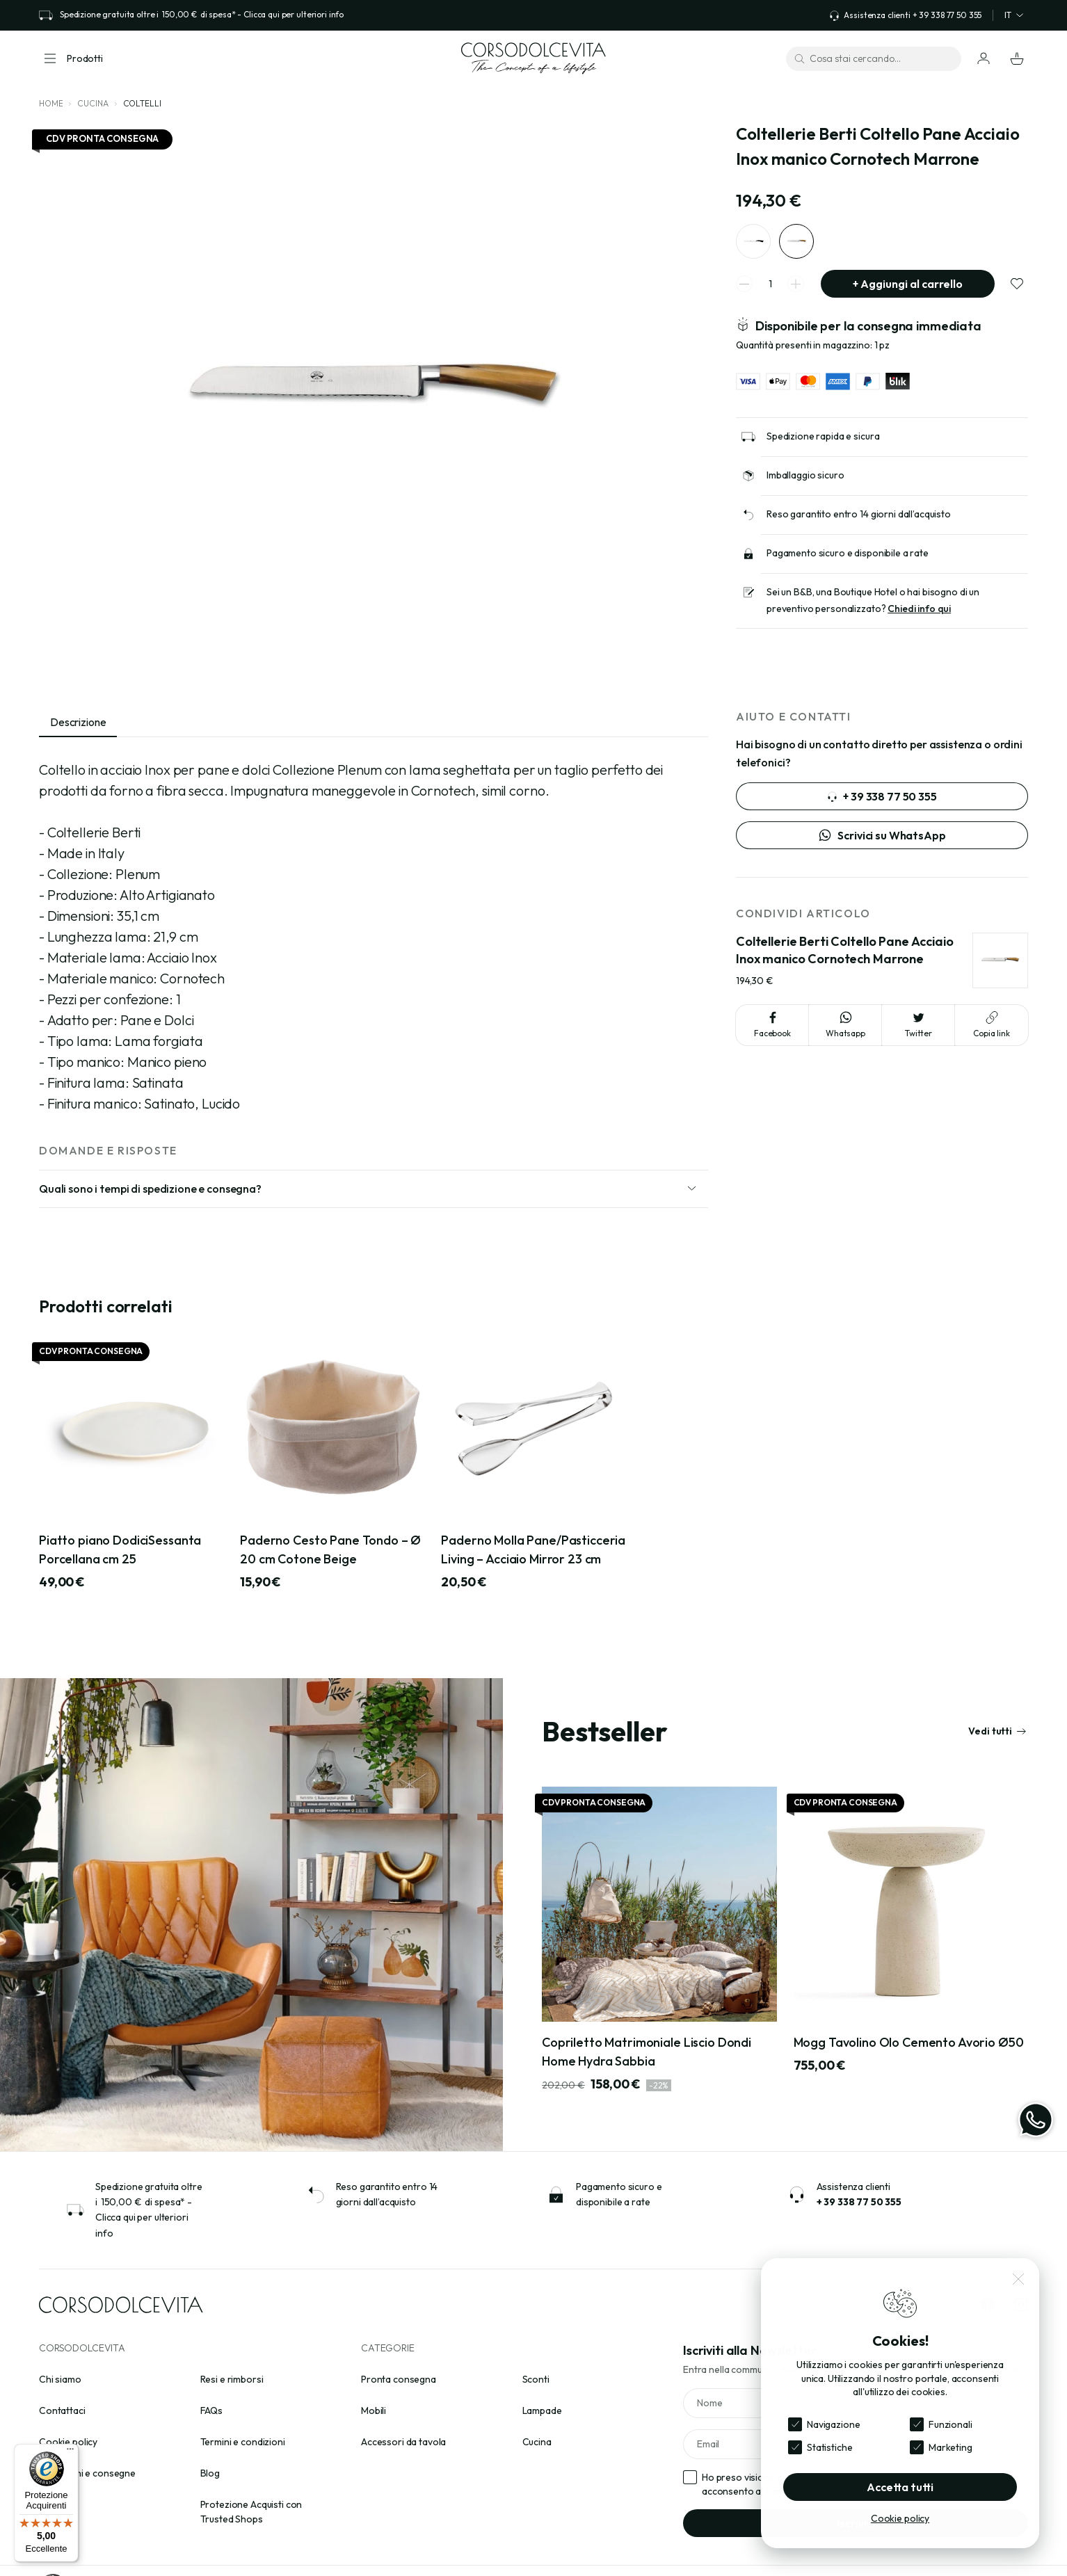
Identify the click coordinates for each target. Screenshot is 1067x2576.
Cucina (92, 103)
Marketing (950, 2447)
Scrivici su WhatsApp (881, 835)
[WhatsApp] (1035, 2119)
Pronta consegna (398, 2379)
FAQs (211, 2410)
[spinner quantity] (770, 284)
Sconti (535, 2379)
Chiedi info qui (919, 608)
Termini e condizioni (242, 2442)
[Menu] (70, 2452)
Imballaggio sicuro (805, 475)
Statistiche (829, 2447)
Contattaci (62, 2410)
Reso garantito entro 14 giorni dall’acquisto (859, 514)
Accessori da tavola (403, 2442)
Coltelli (142, 103)
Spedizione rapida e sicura (823, 436)
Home (51, 103)
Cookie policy (68, 2442)
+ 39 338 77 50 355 (881, 796)
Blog (210, 2473)
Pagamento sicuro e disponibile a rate (848, 553)
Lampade (542, 2410)
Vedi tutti (997, 1731)
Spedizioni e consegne (87, 2473)
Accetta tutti (900, 2487)
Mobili (373, 2410)
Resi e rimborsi (232, 2379)
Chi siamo (60, 2379)
